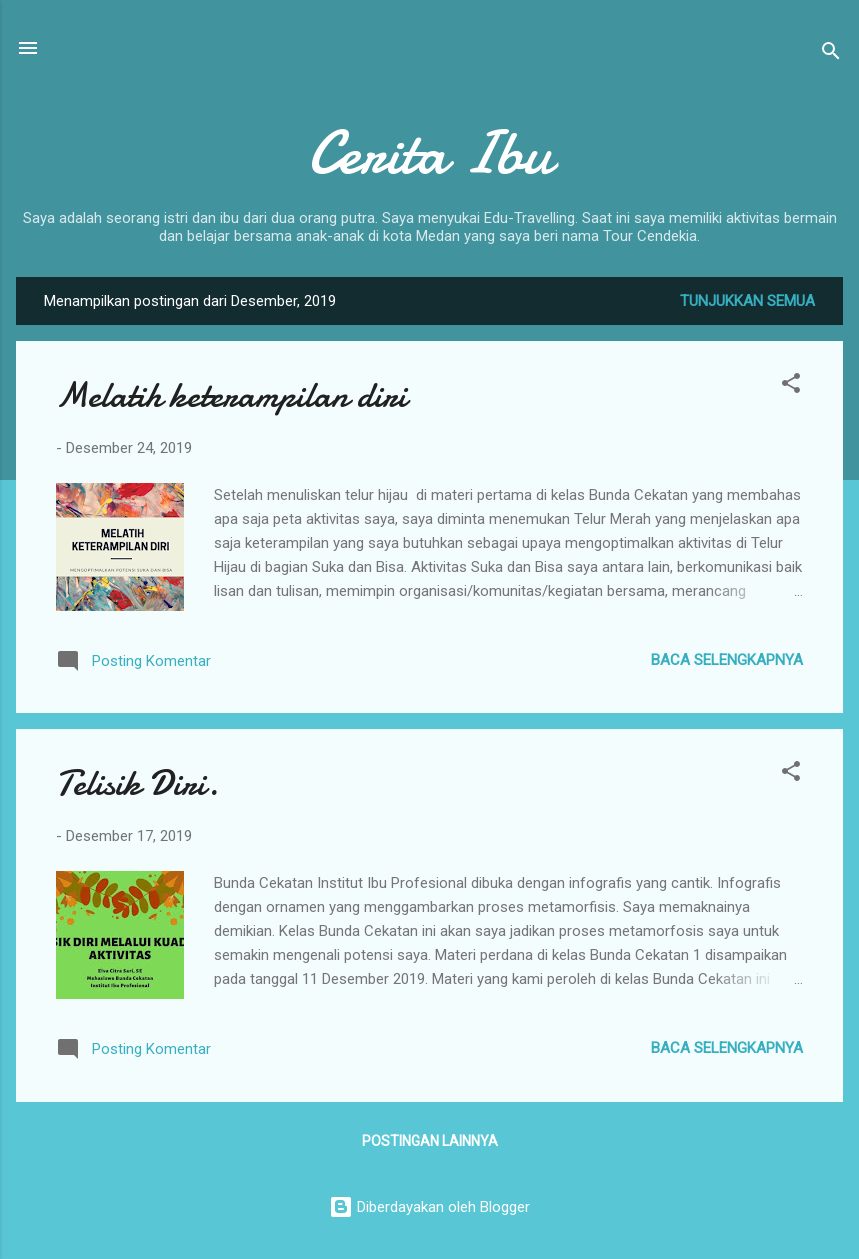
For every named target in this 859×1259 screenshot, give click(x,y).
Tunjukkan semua (747, 301)
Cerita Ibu (429, 153)
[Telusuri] (831, 54)
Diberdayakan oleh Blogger (429, 1207)
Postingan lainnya (430, 1141)
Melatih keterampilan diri (231, 395)
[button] (791, 386)
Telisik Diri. (137, 783)
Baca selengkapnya (727, 660)
